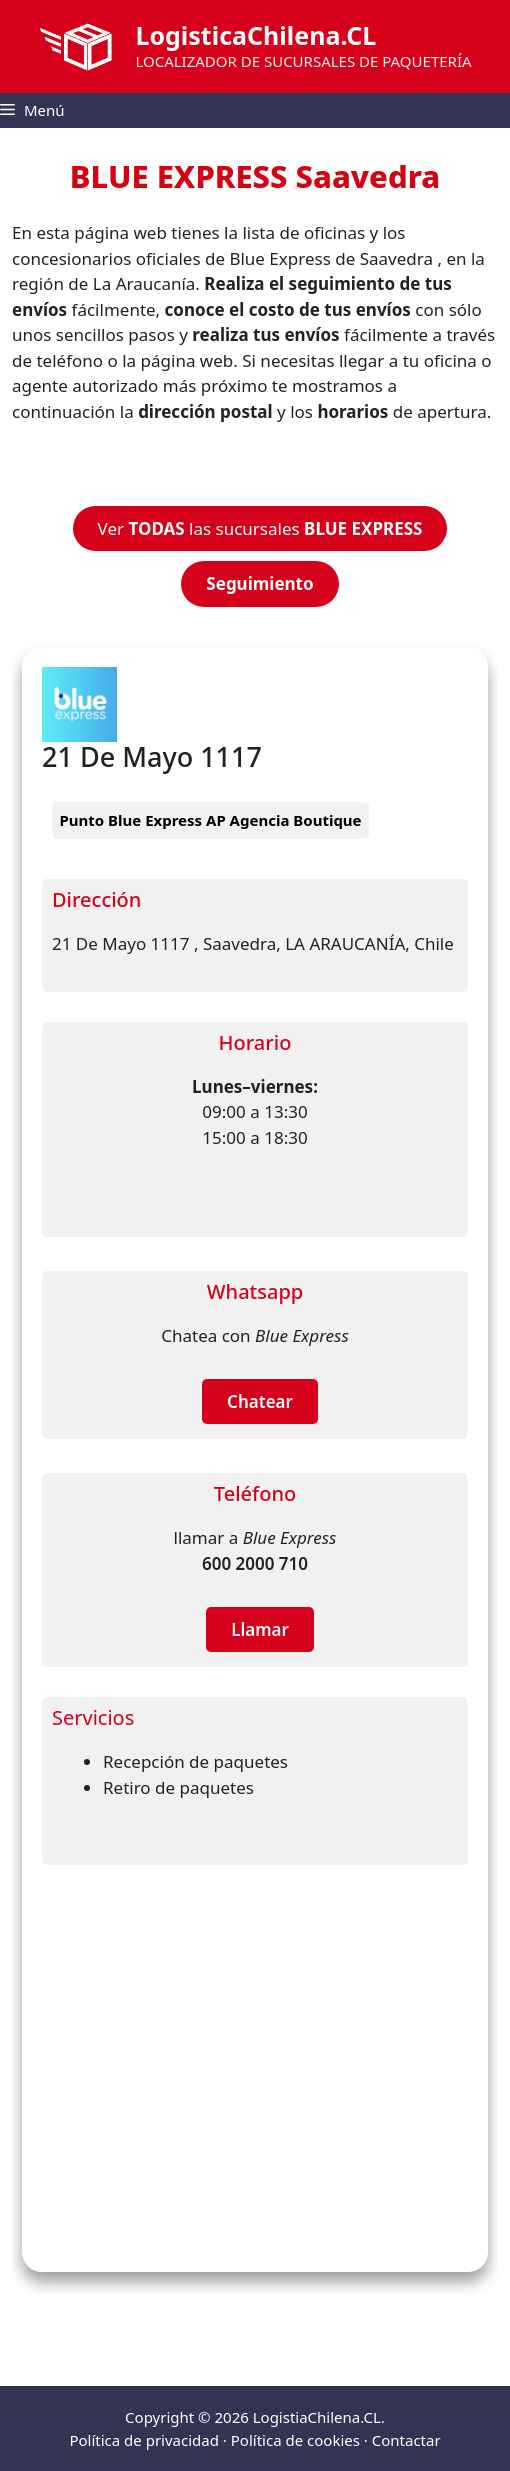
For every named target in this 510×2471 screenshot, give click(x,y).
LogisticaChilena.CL (255, 35)
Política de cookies (295, 2440)
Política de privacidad (144, 2440)
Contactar (406, 2440)
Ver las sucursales (260, 528)
